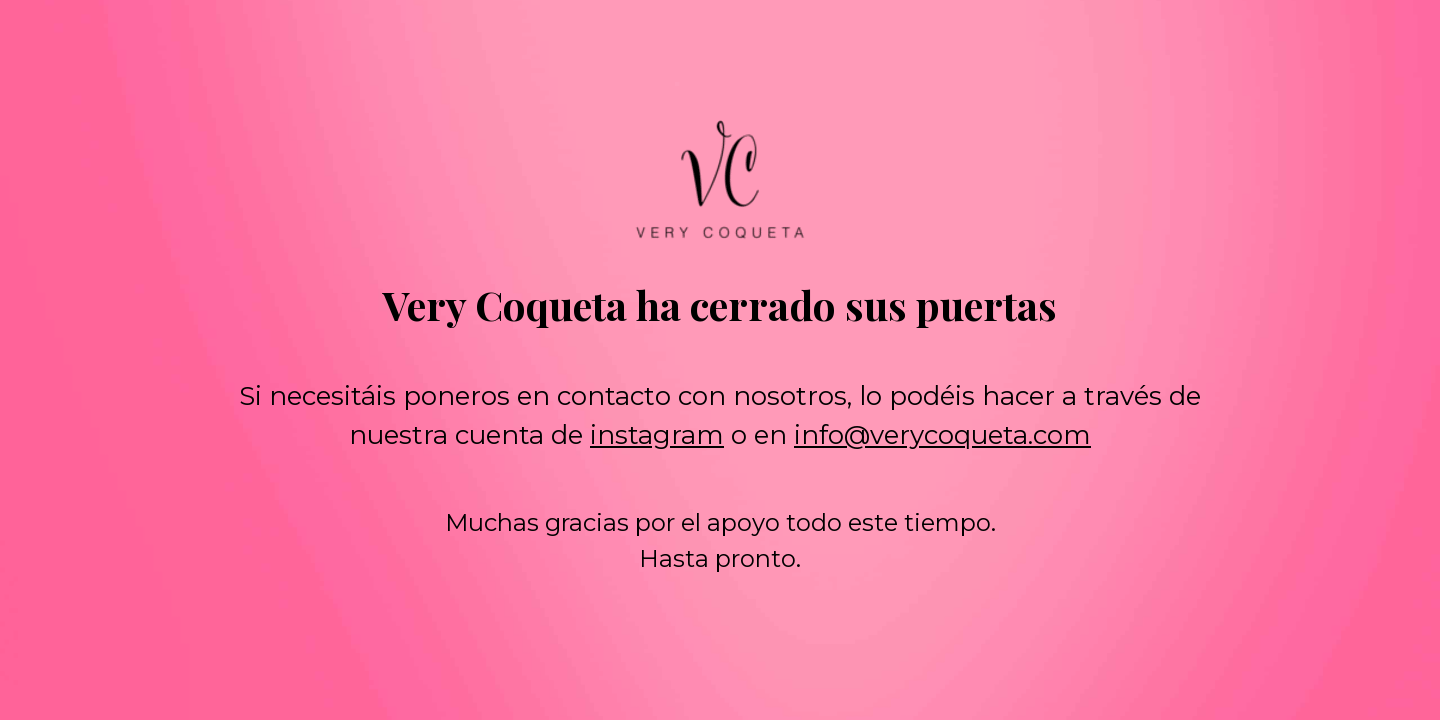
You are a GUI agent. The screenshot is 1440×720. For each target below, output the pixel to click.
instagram (657, 435)
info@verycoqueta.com (942, 435)
